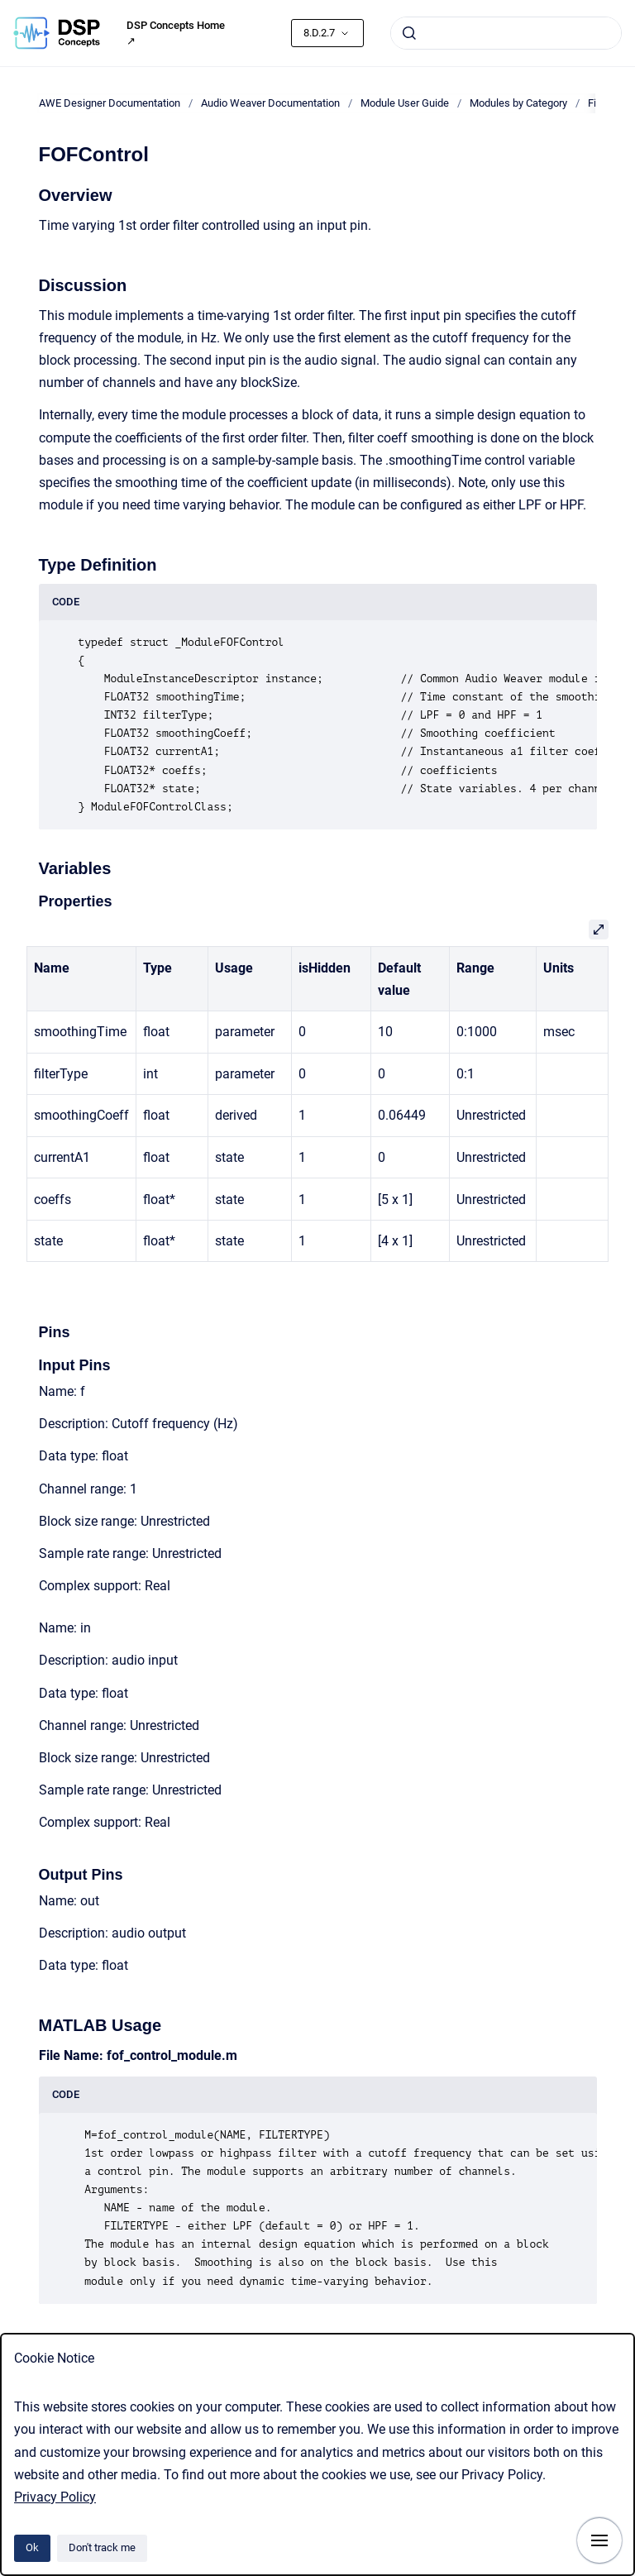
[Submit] (409, 33)
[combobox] (506, 33)
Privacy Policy (55, 2497)
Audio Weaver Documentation (270, 103)
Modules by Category (518, 103)
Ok (32, 2547)
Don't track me (102, 2547)
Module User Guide (404, 103)
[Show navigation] (599, 2540)
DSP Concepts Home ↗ (176, 33)
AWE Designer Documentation (109, 103)
